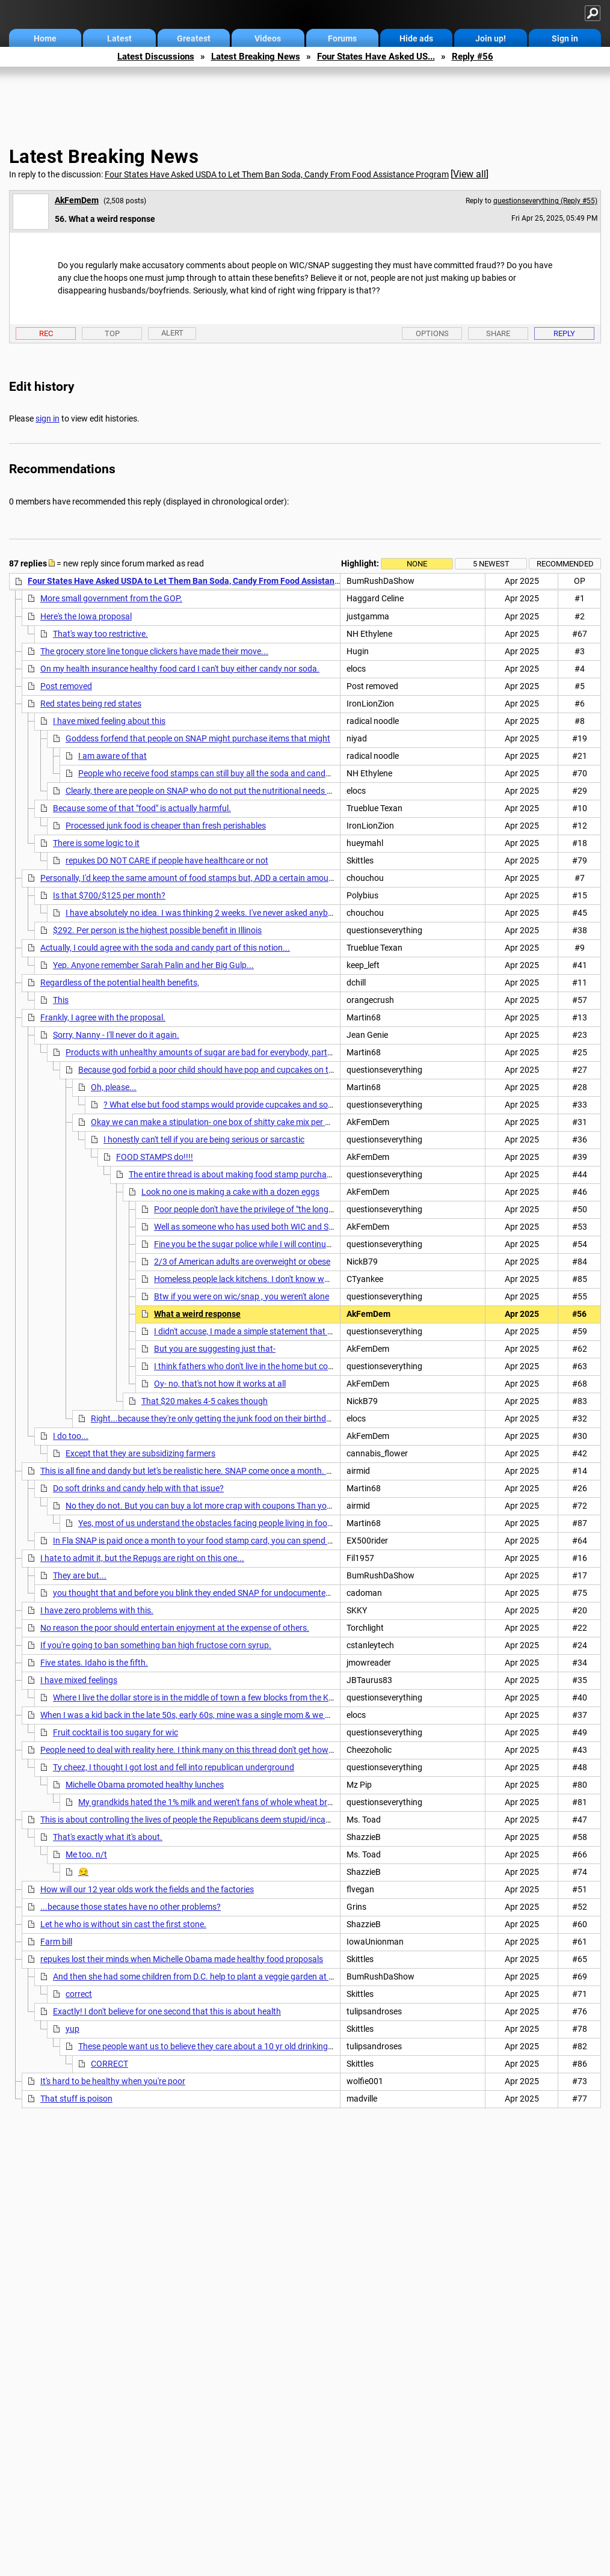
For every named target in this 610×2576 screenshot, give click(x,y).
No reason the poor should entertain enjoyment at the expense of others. (174, 1628)
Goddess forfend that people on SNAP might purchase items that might (198, 738)
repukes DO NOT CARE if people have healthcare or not (167, 860)
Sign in (565, 38)
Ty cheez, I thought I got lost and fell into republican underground (173, 1767)
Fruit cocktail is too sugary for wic (115, 1732)
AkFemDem (77, 200)
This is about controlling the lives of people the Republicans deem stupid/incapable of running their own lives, (241, 1819)
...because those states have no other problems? (130, 1907)
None (417, 563)
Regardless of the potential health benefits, (119, 982)
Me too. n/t (86, 1854)
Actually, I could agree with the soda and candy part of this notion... (165, 947)
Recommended (565, 563)
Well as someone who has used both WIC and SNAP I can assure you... (284, 1226)
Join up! (490, 38)
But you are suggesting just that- (215, 1349)
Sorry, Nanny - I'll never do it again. (116, 1035)
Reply (564, 333)
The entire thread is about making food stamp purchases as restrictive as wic (271, 1174)
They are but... (79, 1575)
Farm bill (56, 1941)
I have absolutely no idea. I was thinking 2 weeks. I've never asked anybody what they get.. (232, 913)
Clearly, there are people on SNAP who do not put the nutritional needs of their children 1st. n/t (240, 791)
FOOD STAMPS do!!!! (154, 1157)
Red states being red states (90, 703)
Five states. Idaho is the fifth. (94, 1662)
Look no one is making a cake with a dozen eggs (230, 1192)
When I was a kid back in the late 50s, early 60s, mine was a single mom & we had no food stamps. (221, 1715)
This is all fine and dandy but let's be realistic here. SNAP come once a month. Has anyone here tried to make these (250, 1471)
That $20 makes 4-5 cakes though (204, 1401)
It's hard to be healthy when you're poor (112, 2081)
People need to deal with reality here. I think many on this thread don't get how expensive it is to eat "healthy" (239, 1750)
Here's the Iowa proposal (86, 616)
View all (469, 174)
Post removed (66, 686)
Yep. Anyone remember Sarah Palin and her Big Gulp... (153, 965)
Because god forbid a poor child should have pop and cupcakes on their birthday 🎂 (232, 1070)
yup (72, 2029)
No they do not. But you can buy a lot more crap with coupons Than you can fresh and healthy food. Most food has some (290, 1505)
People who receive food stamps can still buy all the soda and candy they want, (224, 773)
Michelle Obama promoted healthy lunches (145, 1784)
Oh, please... (114, 1087)
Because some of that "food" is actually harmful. (142, 808)
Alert (172, 332)
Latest (119, 38)
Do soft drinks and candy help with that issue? (138, 1488)
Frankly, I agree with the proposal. (102, 1017)
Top (112, 333)
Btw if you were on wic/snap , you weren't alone (241, 1296)
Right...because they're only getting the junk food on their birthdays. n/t (223, 1418)
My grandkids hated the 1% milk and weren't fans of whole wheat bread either (221, 1802)
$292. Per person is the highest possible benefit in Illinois (157, 930)
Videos (267, 38)
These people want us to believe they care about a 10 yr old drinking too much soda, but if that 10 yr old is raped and (292, 2046)
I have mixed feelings (78, 1680)
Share (498, 333)
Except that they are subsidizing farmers (140, 1453)
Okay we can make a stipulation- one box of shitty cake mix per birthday (223, 1122)
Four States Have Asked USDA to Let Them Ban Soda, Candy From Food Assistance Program (277, 174)
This (61, 1000)
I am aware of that (112, 756)
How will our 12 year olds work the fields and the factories (147, 1889)
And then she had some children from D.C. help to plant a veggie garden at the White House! (222, 1976)
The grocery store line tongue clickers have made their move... (154, 651)
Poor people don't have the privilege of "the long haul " (252, 1209)
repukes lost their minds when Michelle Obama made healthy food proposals (181, 1959)
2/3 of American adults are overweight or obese (242, 1261)
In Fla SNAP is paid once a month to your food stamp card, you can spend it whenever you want (230, 1540)
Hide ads (416, 38)
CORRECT (109, 2063)
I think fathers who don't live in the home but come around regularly (278, 1366)
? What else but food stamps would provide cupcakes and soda (220, 1104)
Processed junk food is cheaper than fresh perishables (166, 825)
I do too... (70, 1436)
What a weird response (197, 1314)
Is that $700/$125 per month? (109, 895)
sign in (47, 418)
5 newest (491, 563)
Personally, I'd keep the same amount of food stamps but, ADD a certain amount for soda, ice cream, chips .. (239, 878)
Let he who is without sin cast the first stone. (123, 1924)
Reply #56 (472, 56)
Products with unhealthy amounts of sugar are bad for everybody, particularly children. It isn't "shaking (255, 1052)
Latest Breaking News (255, 56)
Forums (342, 38)
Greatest (194, 38)
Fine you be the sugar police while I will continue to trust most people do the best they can (319, 1244)
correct (79, 1994)
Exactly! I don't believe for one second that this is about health (167, 2011)
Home (45, 38)
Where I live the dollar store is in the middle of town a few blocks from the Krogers (203, 1697)
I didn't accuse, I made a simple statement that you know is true (271, 1331)
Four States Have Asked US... (376, 56)
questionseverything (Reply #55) (545, 201)
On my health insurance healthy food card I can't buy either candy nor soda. (179, 668)
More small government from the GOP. (111, 598)
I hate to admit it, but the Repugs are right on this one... (142, 1558)
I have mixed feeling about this (109, 721)
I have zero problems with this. (96, 1610)
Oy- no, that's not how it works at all (220, 1383)
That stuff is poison (76, 2098)
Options (432, 333)
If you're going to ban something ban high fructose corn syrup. (155, 1645)
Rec (46, 333)
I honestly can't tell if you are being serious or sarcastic (203, 1139)
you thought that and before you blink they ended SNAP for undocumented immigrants (214, 1593)
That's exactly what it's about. (107, 1837)
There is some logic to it (96, 843)
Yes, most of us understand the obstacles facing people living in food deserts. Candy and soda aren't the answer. (286, 1523)
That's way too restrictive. (100, 634)
